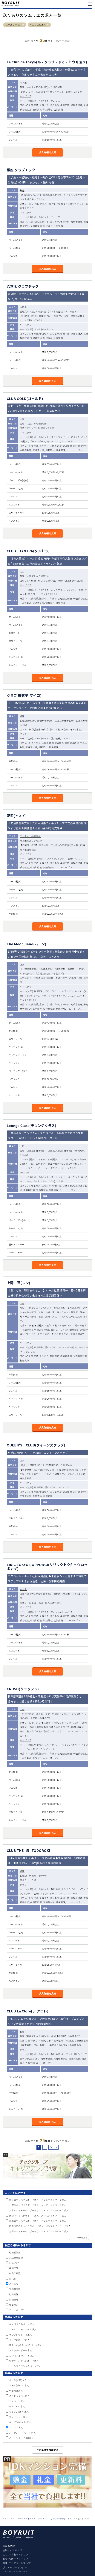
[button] (23, 25)
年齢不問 (13, 2268)
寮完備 (12, 2278)
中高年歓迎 (15, 2273)
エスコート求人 (17, 2401)
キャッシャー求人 (18, 2416)
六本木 (23, 82)
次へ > (53, 2147)
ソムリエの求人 (38, 24)
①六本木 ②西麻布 (30, 836)
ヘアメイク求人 (17, 2406)
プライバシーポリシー (15, 2567)
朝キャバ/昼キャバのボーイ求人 (25, 2345)
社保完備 (13, 2294)
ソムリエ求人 (16, 2427)
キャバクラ (25, 96)
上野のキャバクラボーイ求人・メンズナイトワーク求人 (37, 2205)
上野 (22, 964)
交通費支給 (15, 2289)
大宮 (22, 419)
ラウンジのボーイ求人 (20, 2334)
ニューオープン (17, 2310)
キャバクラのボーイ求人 (21, 2324)
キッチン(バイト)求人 (20, 2422)
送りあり (13, 2283)
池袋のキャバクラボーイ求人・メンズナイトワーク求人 (37, 2215)
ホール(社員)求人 (18, 2380)
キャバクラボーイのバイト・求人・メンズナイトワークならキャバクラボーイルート (39, 2518)
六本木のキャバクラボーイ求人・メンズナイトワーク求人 (38, 2210)
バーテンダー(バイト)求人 (22, 2432)
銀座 (22, 190)
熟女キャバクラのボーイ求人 (24, 2360)
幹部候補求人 (16, 2390)
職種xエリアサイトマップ (16, 2563)
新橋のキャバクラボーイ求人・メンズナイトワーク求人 (37, 2220)
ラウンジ (24, 1172)
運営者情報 (9, 2546)
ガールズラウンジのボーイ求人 (25, 2366)
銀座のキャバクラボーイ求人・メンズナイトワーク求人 (37, 2199)
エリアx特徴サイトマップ (16, 2554)
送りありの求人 (13, 24)
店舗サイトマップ (12, 2550)
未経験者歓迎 (16, 2257)
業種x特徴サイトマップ (15, 2559)
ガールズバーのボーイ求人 (22, 2329)
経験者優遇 (15, 2252)
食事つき (13, 2304)
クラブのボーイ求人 (19, 2339)
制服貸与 (13, 2299)
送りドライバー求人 (19, 2395)
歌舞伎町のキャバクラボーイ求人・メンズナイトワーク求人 (40, 2226)
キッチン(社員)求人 (19, 2411)
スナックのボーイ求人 (20, 2350)
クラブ (23, 733)
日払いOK (14, 2262)
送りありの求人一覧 (86, 2518)
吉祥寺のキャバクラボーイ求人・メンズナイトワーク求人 (38, 2231)
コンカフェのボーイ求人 (21, 2355)
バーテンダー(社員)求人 (21, 2437)
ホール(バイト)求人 (19, 2385)
